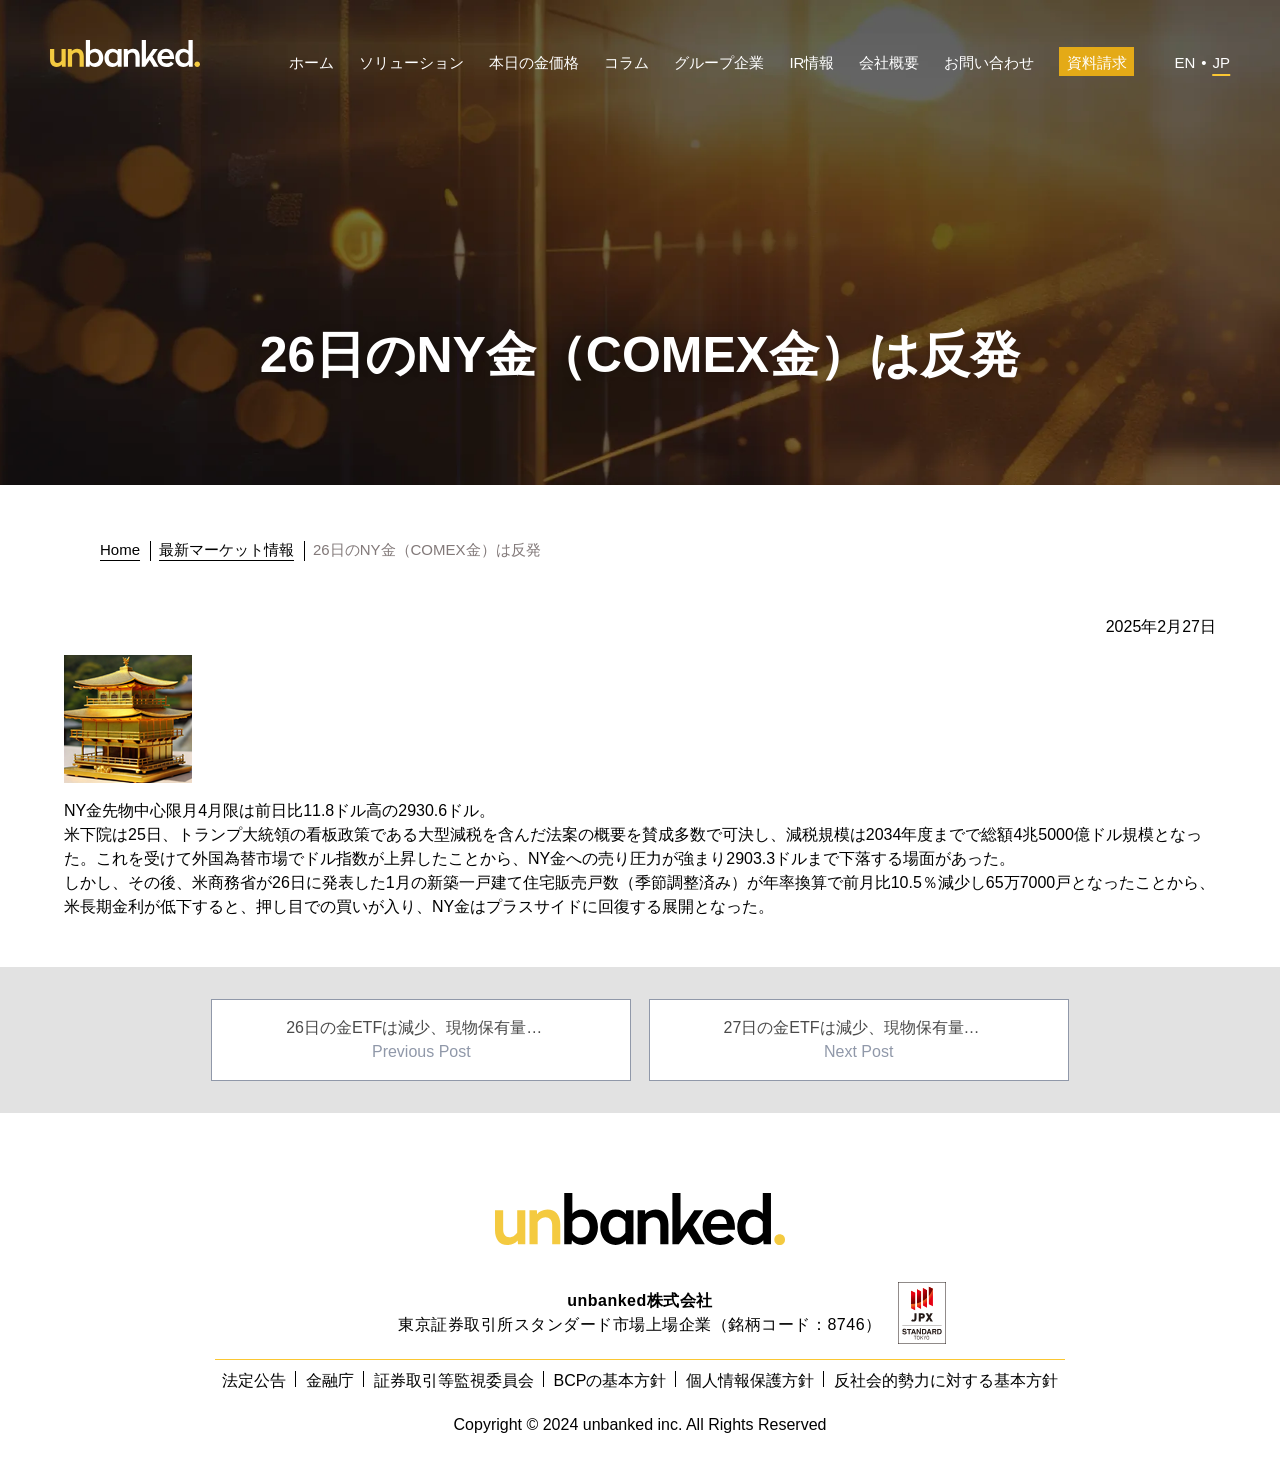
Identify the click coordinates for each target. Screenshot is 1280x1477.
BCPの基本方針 (610, 1380)
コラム (626, 62)
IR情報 (811, 62)
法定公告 (254, 1380)
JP (1221, 62)
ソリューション (411, 62)
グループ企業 (719, 62)
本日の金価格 (534, 62)
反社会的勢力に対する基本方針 (946, 1380)
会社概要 (889, 62)
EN (1184, 62)
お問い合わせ (989, 62)
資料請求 (1097, 62)
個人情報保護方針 (750, 1380)
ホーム (311, 62)
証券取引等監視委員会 (454, 1380)
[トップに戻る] (125, 550)
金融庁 (330, 1380)
